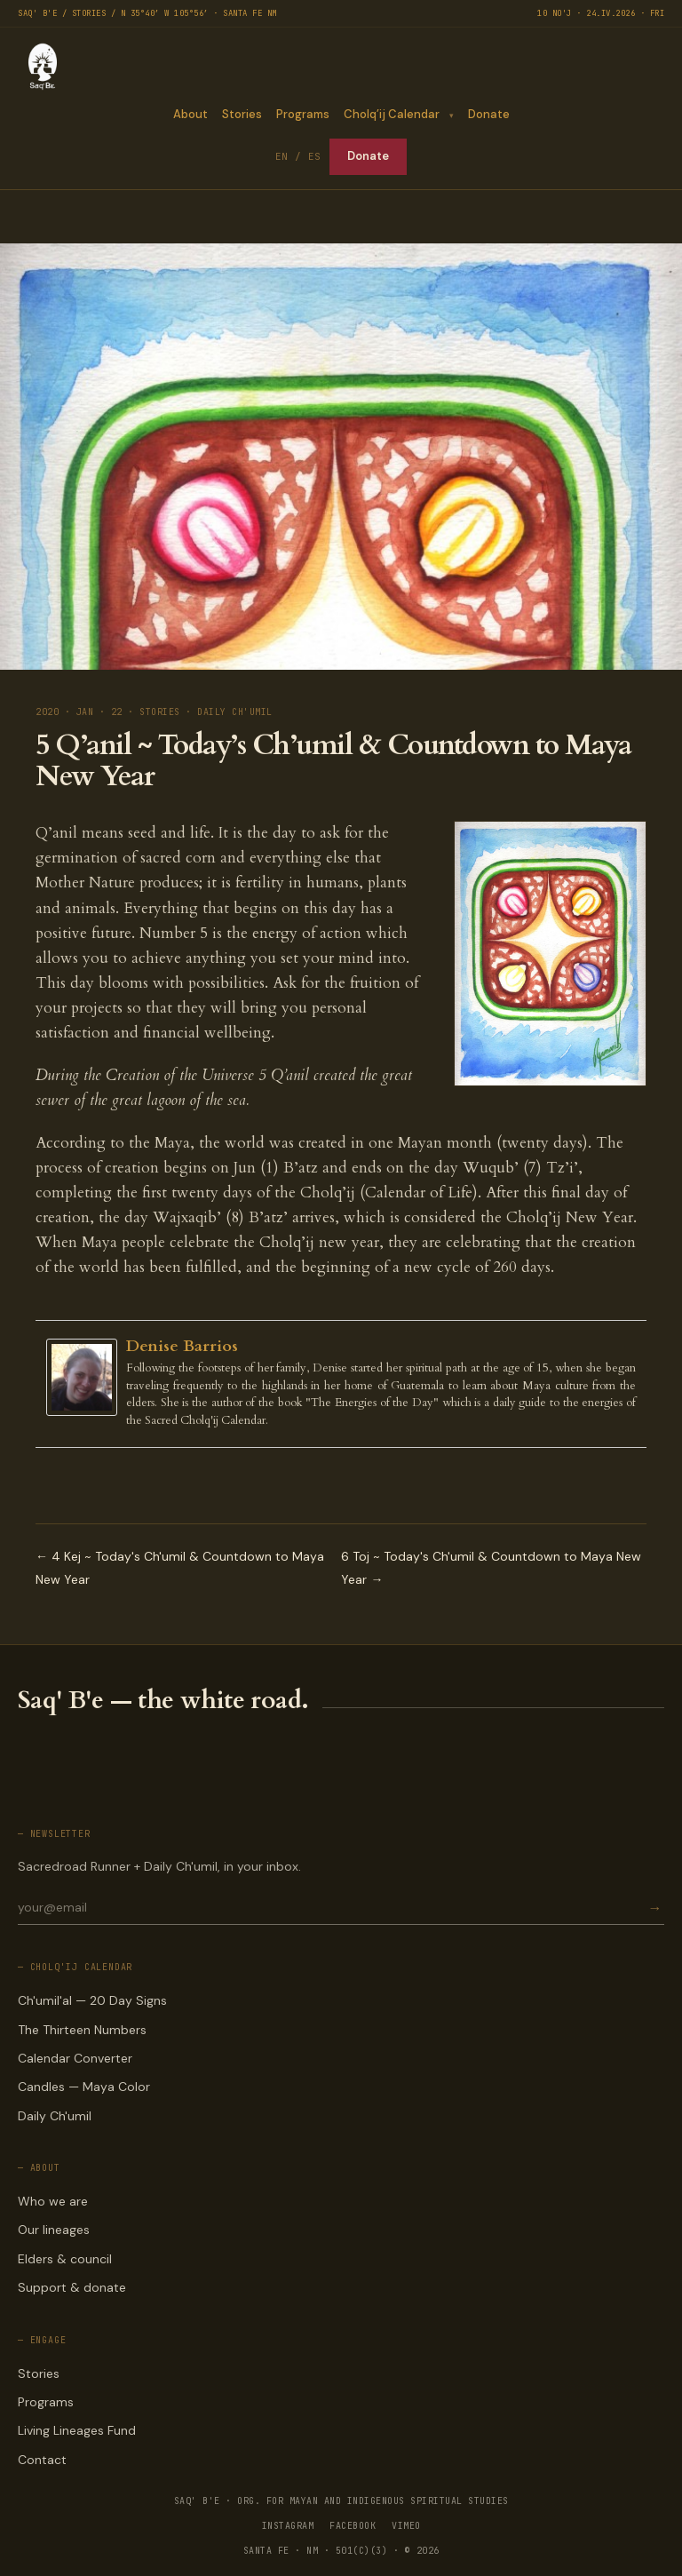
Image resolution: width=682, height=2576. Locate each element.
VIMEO (406, 2526)
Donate (489, 114)
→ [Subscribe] (654, 1907)
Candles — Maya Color (84, 2087)
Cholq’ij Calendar (391, 114)
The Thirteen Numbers (82, 2030)
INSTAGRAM (288, 2526)
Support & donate (72, 2287)
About (189, 114)
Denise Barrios (182, 1346)
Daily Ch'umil (54, 2116)
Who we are (53, 2201)
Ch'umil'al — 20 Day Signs (92, 2000)
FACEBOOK (352, 2526)
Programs (302, 114)
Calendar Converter (75, 2058)
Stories (241, 114)
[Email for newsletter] (331, 1907)
